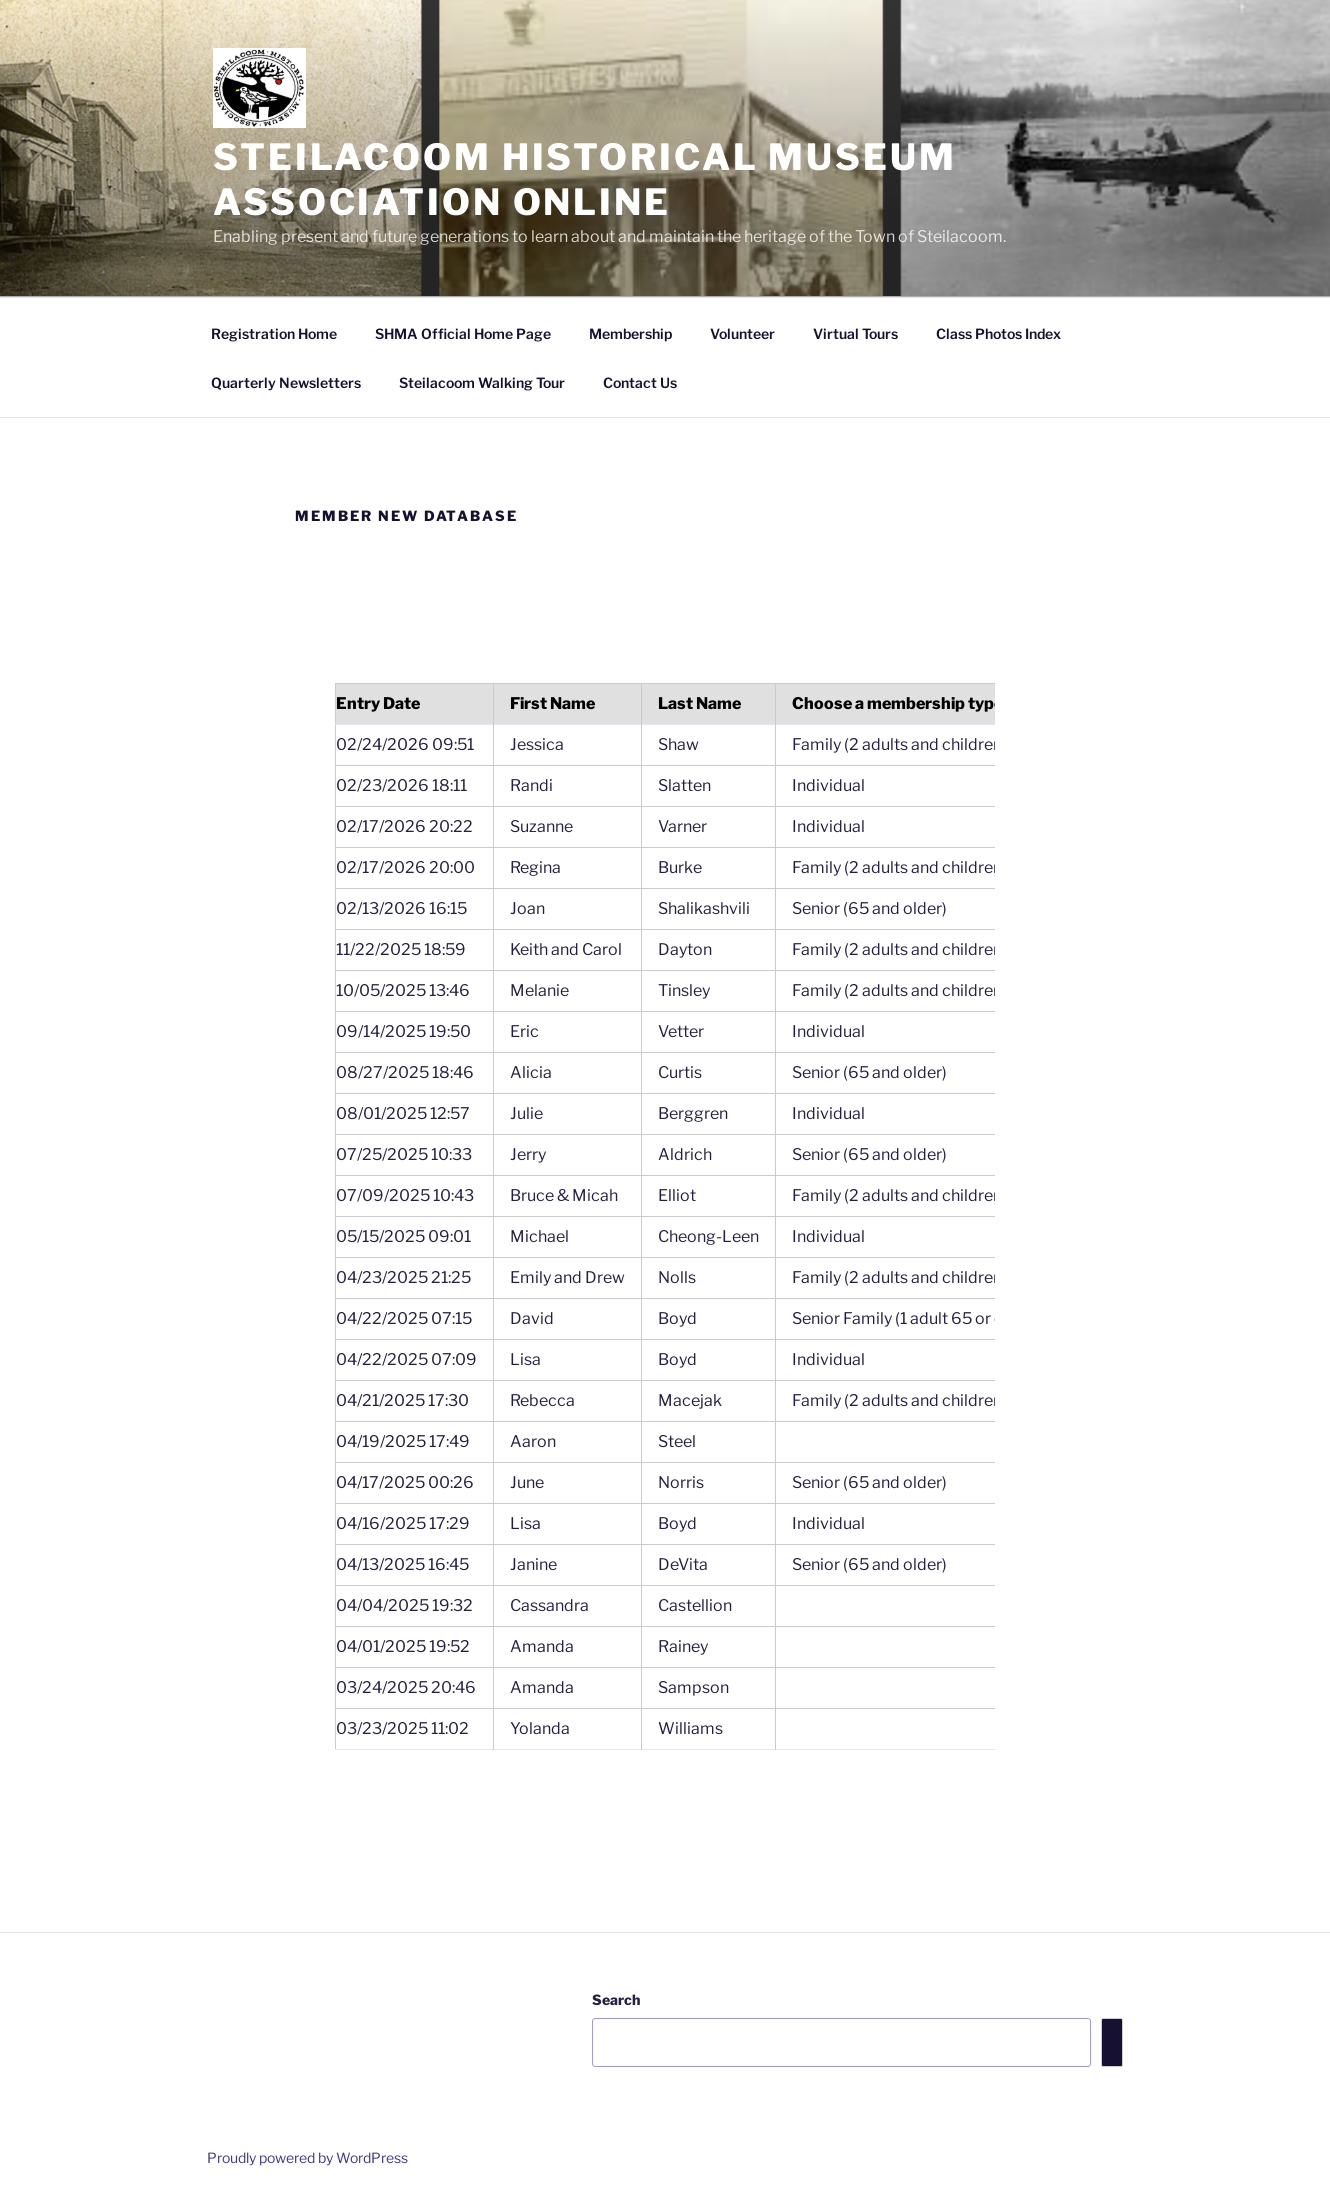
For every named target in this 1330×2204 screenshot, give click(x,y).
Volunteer (742, 333)
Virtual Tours (855, 333)
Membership (630, 333)
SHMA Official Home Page (463, 333)
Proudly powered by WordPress (307, 2157)
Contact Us (640, 382)
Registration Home (274, 333)
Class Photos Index (998, 333)
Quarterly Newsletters (286, 382)
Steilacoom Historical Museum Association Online (585, 179)
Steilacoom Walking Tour (482, 382)
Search (616, 1999)
